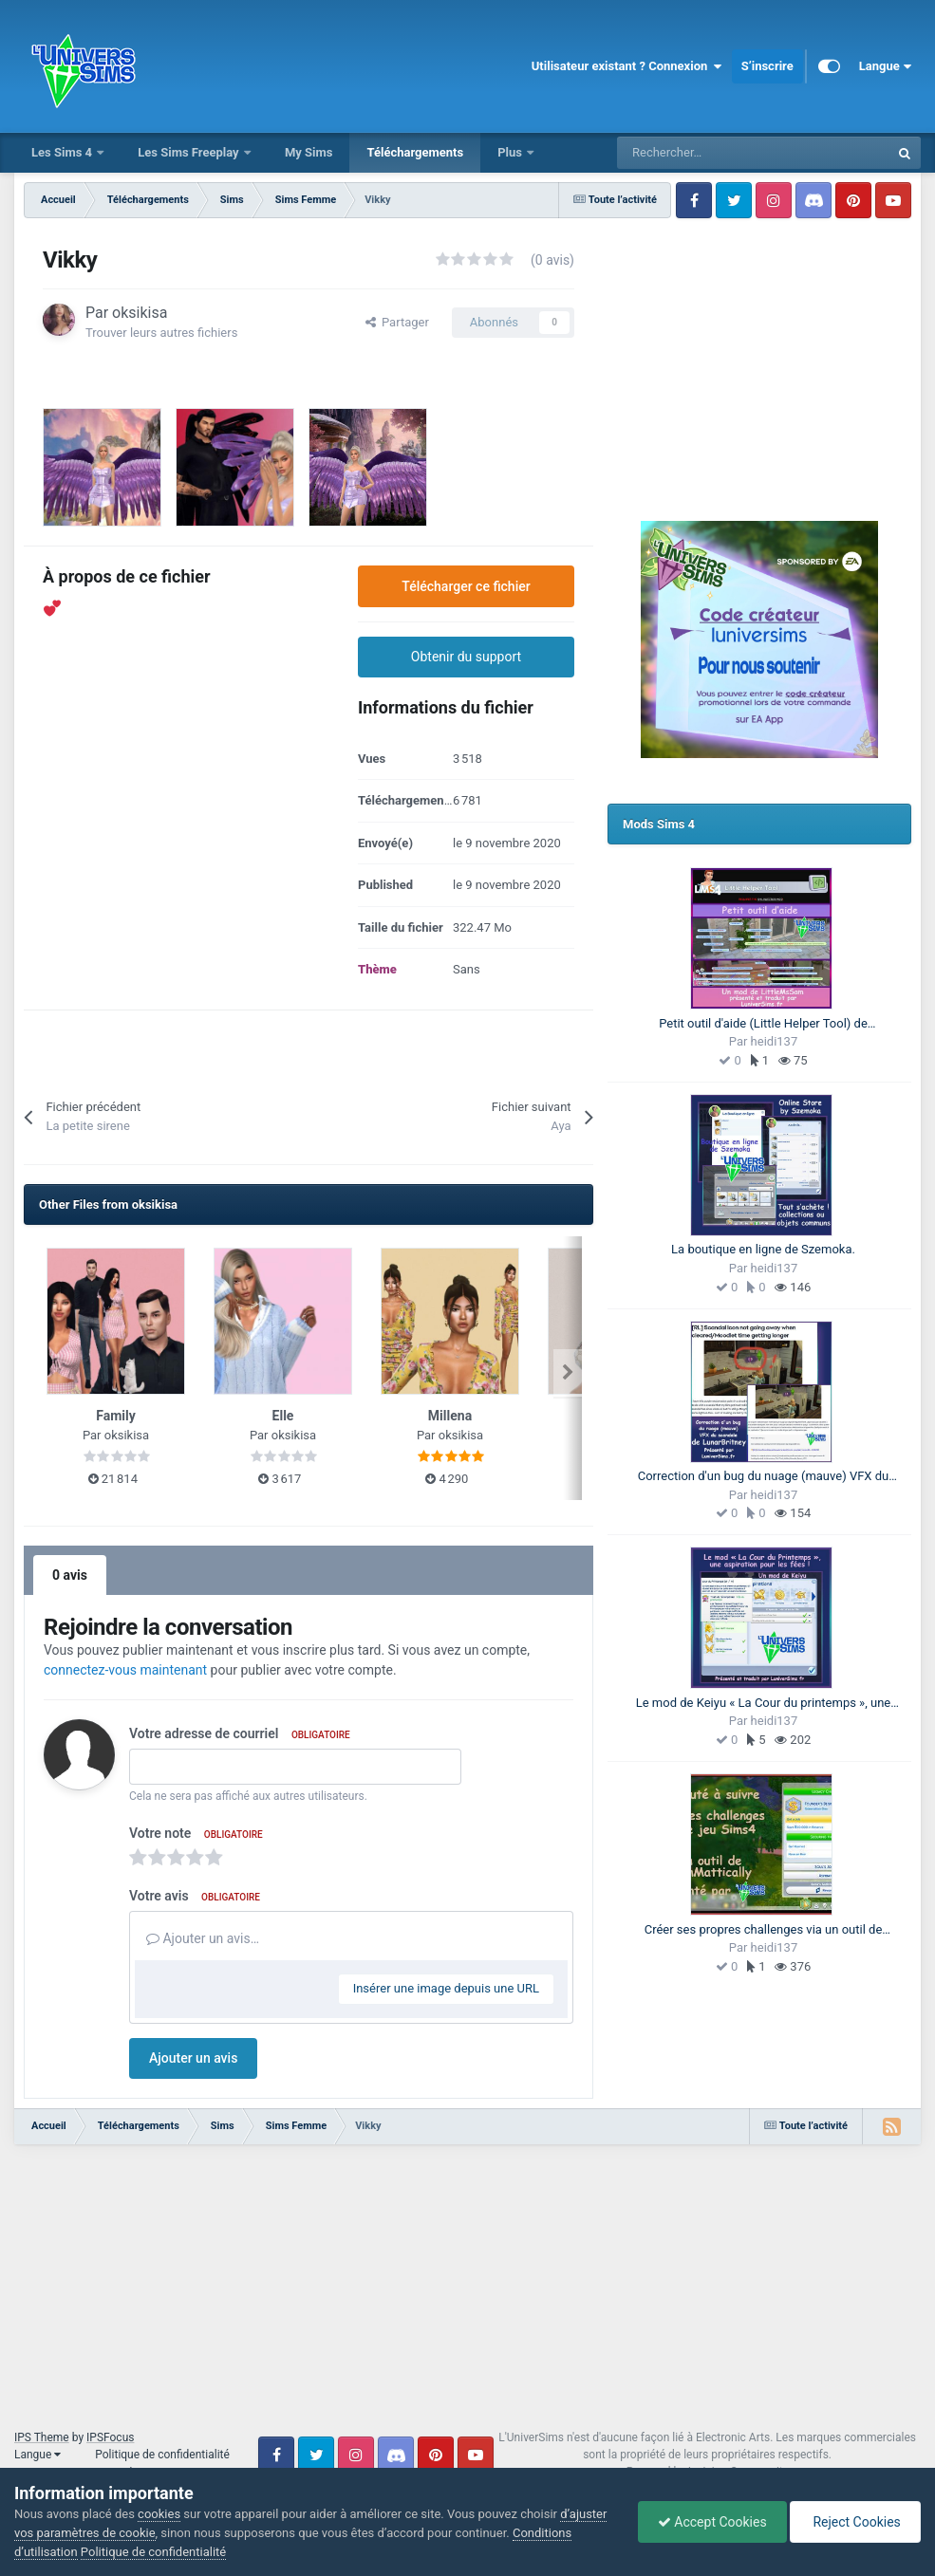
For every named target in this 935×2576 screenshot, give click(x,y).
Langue (885, 66)
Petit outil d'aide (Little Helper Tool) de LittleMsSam (763, 1024)
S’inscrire (767, 66)
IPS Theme (41, 2437)
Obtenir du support (466, 656)
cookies (159, 2514)
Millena (450, 1415)
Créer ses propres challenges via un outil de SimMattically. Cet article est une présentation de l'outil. (763, 1930)
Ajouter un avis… (202, 1938)
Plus (511, 152)
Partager (397, 322)
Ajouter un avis (193, 2058)
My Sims (309, 152)
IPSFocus (110, 2437)
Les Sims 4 (63, 152)
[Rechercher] (710, 153)
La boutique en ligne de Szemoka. (763, 1249)
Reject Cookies (855, 2522)
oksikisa (139, 313)
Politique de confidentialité (162, 2454)
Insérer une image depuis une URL (446, 1988)
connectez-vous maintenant (125, 1669)
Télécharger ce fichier (466, 586)
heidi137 (774, 1041)
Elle (283, 1415)
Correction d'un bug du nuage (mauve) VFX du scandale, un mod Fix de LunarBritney (763, 1477)
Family (116, 1415)
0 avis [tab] (69, 1575)
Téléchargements (414, 152)
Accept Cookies (712, 2522)
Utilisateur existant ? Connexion (627, 66)
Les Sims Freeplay (190, 152)
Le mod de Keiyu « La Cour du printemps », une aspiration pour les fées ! (763, 1704)
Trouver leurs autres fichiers (161, 332)
